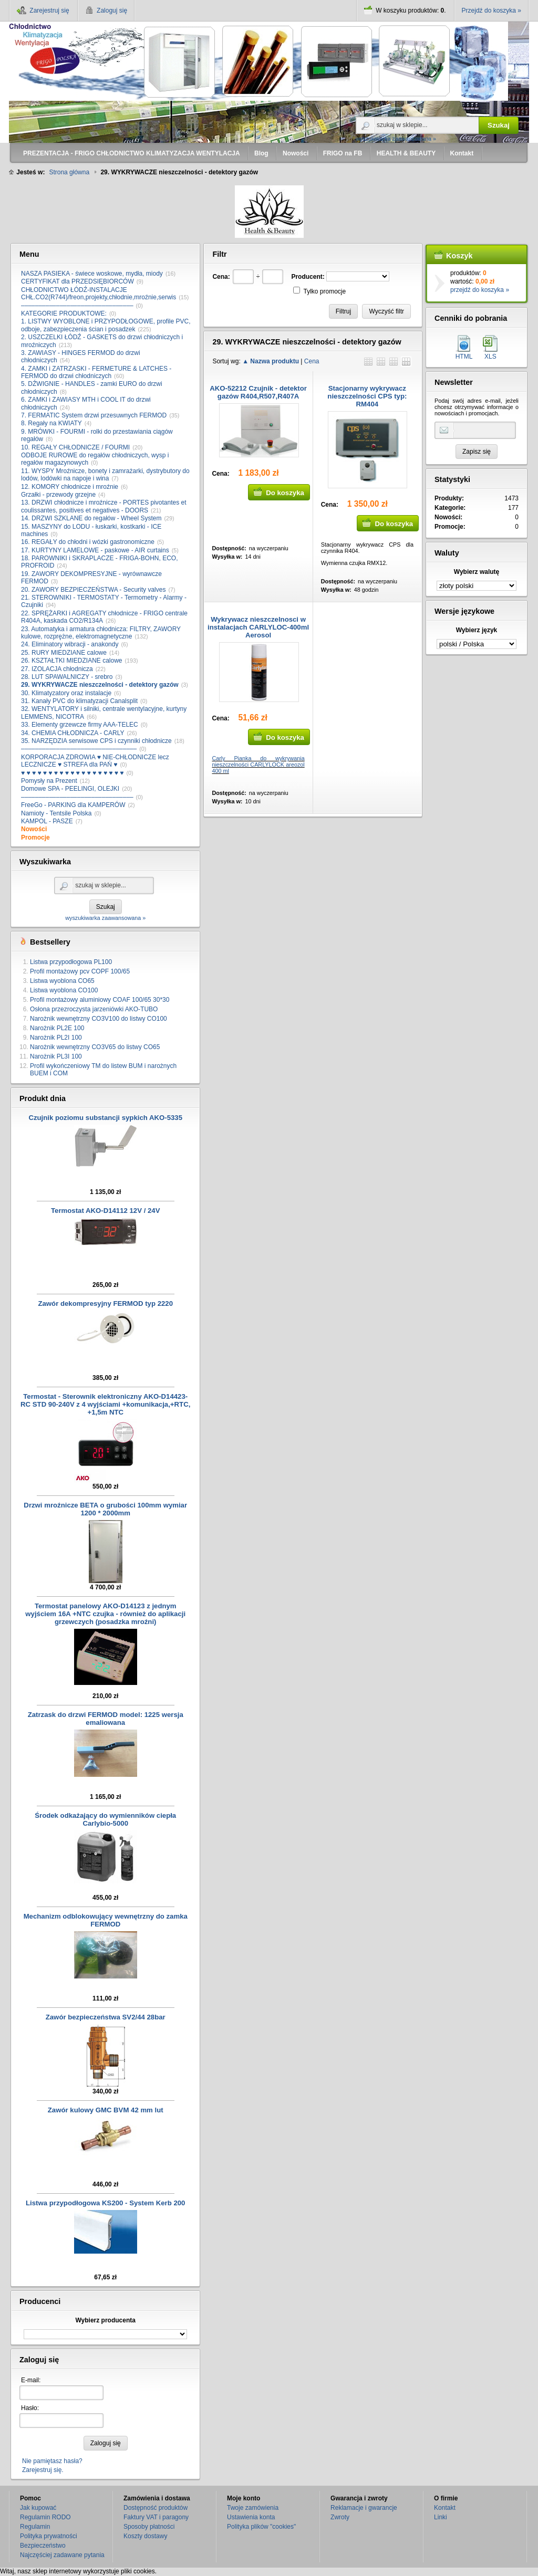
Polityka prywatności (48, 2536)
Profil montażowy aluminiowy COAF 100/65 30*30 (99, 999)
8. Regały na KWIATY (51, 423)
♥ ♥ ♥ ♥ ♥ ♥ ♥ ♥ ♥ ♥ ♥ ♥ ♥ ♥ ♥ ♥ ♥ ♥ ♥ (72, 773)
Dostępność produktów (155, 2507)
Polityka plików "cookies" (261, 2526)
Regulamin (35, 2526)
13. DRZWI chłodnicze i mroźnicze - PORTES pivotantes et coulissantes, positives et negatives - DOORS (104, 506)
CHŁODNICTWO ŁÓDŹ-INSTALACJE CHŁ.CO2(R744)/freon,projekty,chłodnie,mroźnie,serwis (98, 293)
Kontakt (445, 2507)
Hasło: (30, 2408)
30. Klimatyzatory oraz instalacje (66, 693)
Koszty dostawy (145, 2536)
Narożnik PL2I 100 (56, 1037)
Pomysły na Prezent (49, 780)
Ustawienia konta (251, 2517)
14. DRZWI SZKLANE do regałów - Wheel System (91, 518)
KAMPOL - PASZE (47, 821)
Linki (440, 2517)
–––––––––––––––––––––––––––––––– (77, 305)
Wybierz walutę (476, 571)
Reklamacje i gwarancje (363, 2507)
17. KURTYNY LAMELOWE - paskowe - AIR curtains (95, 550)
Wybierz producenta (105, 2320)
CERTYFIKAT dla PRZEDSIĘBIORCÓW (77, 281)
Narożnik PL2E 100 (57, 1028)
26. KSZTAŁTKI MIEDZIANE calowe (71, 660)
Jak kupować (38, 2507)
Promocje (35, 837)
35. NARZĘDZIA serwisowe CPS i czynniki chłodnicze (96, 741)
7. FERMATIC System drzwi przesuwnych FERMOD (94, 415)
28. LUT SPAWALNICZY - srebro (67, 676)
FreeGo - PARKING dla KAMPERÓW (73, 805)
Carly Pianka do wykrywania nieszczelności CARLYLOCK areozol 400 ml (258, 764)
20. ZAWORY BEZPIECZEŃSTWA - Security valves (93, 589)
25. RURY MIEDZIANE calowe (64, 652)
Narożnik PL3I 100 (56, 1056)
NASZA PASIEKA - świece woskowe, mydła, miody (92, 273)
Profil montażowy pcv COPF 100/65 (80, 971)
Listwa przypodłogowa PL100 (71, 962)
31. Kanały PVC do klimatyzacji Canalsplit (79, 701)
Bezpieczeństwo (43, 2545)
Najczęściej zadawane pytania (62, 2555)
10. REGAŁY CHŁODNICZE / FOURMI (75, 447)
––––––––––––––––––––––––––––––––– (79, 748)
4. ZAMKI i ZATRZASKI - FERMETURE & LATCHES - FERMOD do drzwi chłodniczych (96, 372)
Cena (311, 361)
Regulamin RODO (45, 2517)
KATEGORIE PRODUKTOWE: (64, 313)
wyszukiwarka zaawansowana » (396, 138)
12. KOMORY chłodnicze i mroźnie (69, 486)
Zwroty (339, 2517)
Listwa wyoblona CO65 (62, 981)
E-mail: (30, 2380)
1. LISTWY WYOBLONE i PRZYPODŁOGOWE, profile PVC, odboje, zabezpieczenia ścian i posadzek (106, 325)
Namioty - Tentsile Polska (56, 813)
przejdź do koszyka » (479, 290)
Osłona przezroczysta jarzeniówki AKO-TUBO (94, 1009)
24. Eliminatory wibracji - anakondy (69, 644)
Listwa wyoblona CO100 (64, 990)
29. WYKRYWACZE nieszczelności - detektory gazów (100, 684)
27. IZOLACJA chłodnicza (57, 669)
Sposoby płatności (148, 2526)
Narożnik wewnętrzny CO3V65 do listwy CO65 (95, 1047)
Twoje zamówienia (252, 2507)
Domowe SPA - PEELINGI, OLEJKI (70, 788)
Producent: (307, 276)
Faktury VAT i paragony (156, 2517)
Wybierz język (476, 630)
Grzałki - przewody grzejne (58, 494)
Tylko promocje (325, 291)
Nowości (34, 829)
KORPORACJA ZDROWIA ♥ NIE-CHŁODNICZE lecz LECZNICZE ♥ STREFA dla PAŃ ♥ (95, 760)
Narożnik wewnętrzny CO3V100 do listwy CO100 (98, 1018)
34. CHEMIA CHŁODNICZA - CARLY (73, 733)
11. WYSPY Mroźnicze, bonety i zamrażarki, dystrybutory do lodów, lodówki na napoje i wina (105, 474)
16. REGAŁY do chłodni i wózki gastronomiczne (87, 542)
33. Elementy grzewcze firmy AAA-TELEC (79, 724)
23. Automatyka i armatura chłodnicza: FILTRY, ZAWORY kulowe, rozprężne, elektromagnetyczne (101, 632)
